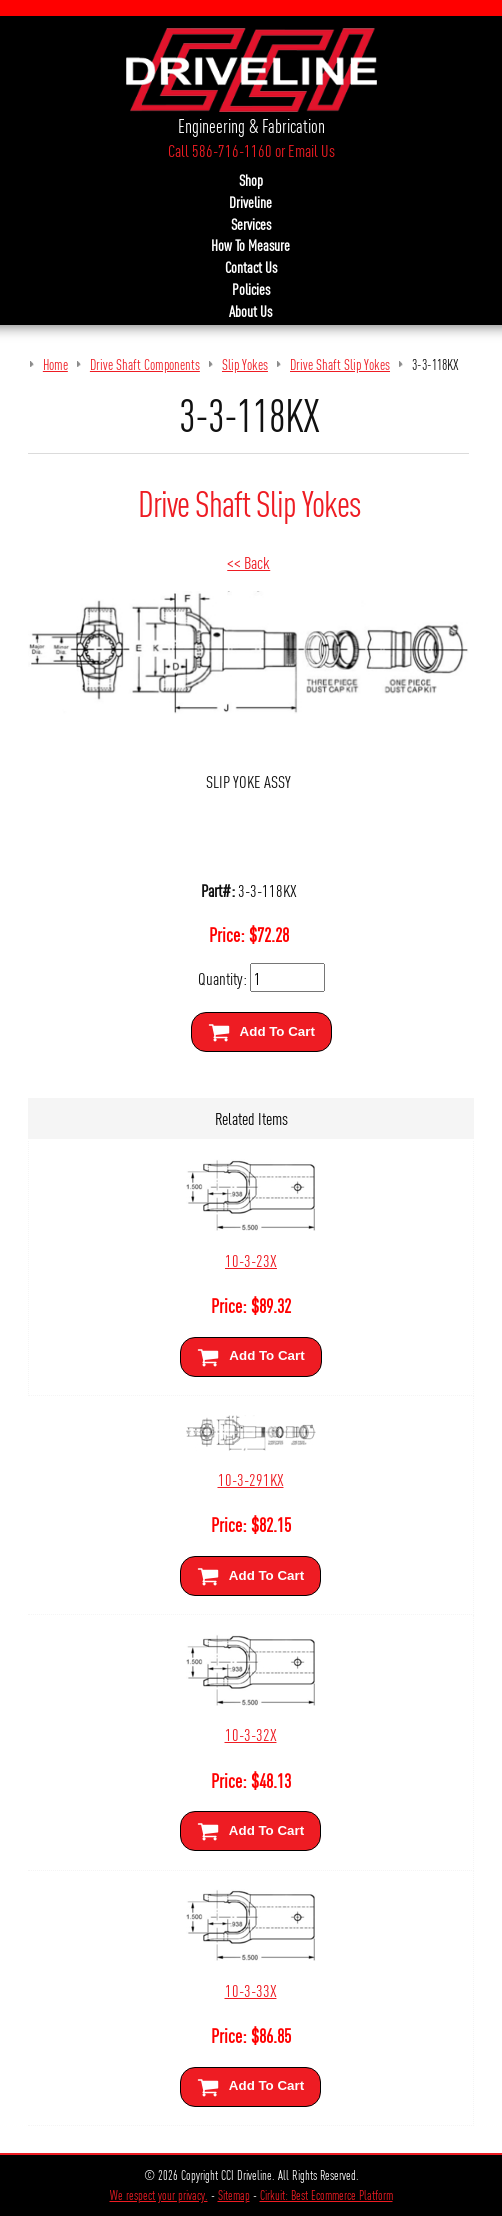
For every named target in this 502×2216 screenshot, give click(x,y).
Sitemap (234, 2195)
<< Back (248, 561)
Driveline (250, 202)
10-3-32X (251, 1733)
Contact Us (251, 267)
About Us (250, 311)
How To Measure (250, 245)
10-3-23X (251, 1259)
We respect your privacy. (159, 2195)
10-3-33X (251, 1989)
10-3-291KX (251, 1478)
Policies (251, 289)
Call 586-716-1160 (220, 150)
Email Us (311, 150)
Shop (251, 180)
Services (251, 224)
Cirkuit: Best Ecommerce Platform (326, 2195)
